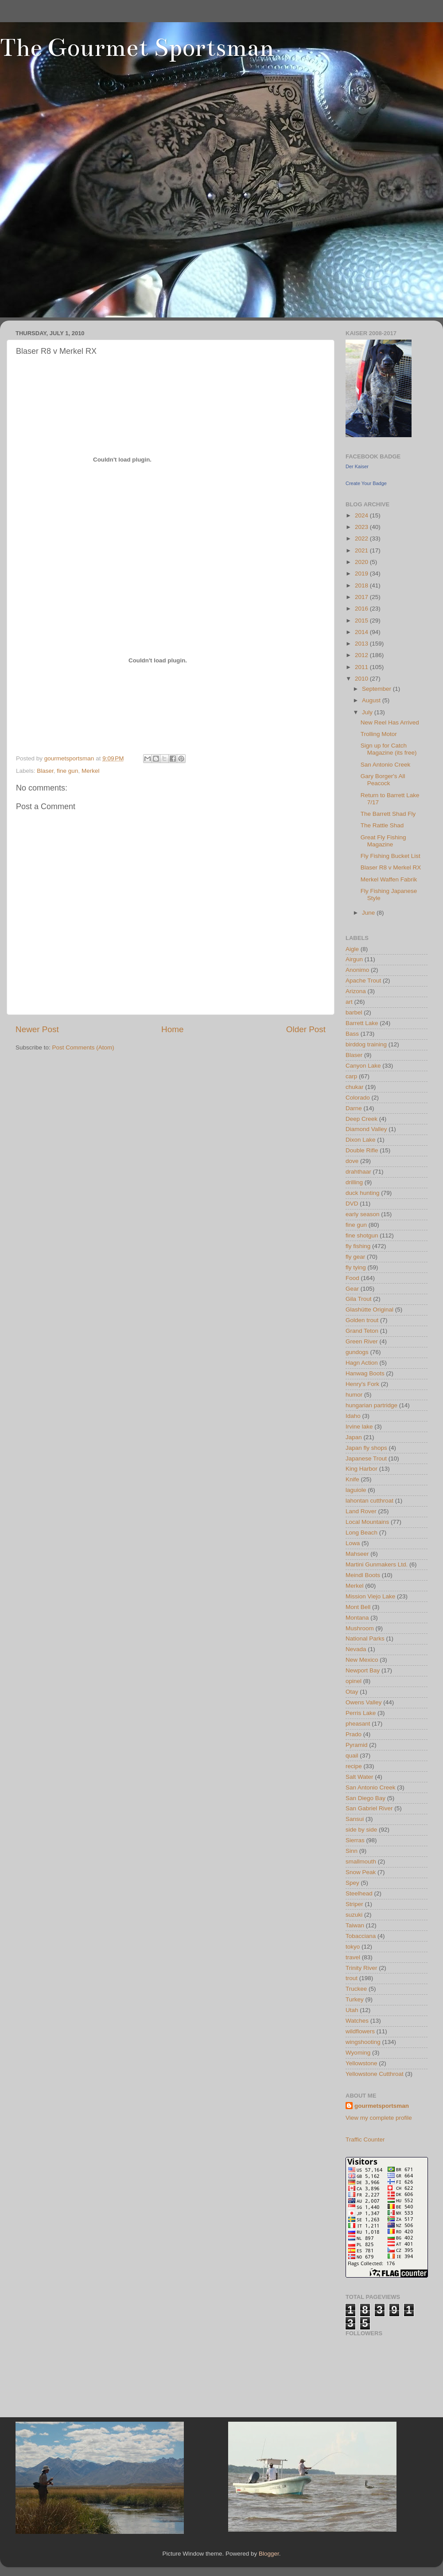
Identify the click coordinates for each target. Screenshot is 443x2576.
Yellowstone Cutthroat (375, 2074)
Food (352, 1278)
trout (352, 1978)
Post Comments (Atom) (83, 1047)
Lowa (353, 1543)
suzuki (354, 1914)
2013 (362, 643)
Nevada (356, 1649)
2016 (362, 608)
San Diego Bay (365, 1798)
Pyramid (357, 1745)
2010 (362, 678)
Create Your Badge (366, 483)
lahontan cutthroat (369, 1500)
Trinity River (361, 1968)
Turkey (355, 1999)
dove (352, 1161)
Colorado (358, 1097)
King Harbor (361, 1468)
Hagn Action (362, 1362)
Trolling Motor (379, 734)
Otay (352, 1691)
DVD (352, 1203)
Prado (353, 1734)
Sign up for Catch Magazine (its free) (389, 749)
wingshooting (363, 2042)
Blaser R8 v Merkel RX (391, 867)
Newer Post (37, 1029)
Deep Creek (361, 1119)
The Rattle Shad (382, 825)
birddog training (366, 1044)
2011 (362, 667)
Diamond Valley (366, 1129)
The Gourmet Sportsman (137, 48)
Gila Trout (359, 1299)
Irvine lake (359, 1426)
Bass (352, 1033)
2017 (362, 597)
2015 (362, 620)
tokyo (353, 1946)
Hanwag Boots (365, 1373)
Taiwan (355, 1925)
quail (352, 1755)
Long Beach (361, 1532)
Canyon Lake (363, 1065)
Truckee (356, 1988)
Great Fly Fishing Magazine (383, 841)
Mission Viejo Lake (370, 1596)
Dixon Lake (361, 1139)
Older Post (306, 1029)
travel (353, 1957)
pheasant (358, 1723)
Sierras (355, 1840)
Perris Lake (361, 1713)
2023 (362, 527)
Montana (357, 1617)
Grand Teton (362, 1330)
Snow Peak (361, 1872)
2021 (362, 550)
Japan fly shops (366, 1448)
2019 (362, 573)
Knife (352, 1479)
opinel (353, 1681)
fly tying (356, 1267)
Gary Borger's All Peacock (383, 780)
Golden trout (362, 1320)
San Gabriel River (369, 1808)
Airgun (354, 959)
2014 (362, 632)
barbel (354, 1012)
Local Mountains (367, 1522)
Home (172, 1029)
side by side (361, 1829)
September (377, 688)
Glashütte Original (369, 1309)
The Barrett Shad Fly (388, 813)
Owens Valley (364, 1702)
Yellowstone (361, 2063)
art (349, 1001)
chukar (355, 1087)
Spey (352, 1882)
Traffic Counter (365, 2139)
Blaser (45, 770)
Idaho (353, 1416)
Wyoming (358, 2052)
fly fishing (358, 1246)
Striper (354, 1904)
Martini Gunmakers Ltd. (377, 1564)
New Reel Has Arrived (390, 722)
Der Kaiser (357, 466)
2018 (362, 585)
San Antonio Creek (386, 764)
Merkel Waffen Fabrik (389, 879)
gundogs (357, 1352)
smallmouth (361, 1861)
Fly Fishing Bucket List (390, 856)
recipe (354, 1766)
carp (351, 1076)
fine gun (67, 770)
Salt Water (359, 1776)
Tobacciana (361, 1936)
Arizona (356, 991)
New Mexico (362, 1659)
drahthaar (358, 1171)
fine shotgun (362, 1235)
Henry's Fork (362, 1384)
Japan (354, 1437)
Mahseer (357, 1553)
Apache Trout (363, 980)
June (369, 912)
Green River (362, 1341)
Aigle (352, 949)
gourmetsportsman (381, 2105)
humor (354, 1394)
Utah (352, 2010)
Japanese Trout (366, 1458)
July (368, 712)
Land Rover (361, 1511)
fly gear (355, 1256)
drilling (354, 1182)
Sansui (355, 1819)
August (372, 700)
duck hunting (363, 1193)
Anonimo (357, 970)
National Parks (365, 1638)
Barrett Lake (362, 1023)
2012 (362, 655)
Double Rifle (362, 1150)
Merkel (91, 770)
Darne (354, 1108)
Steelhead (359, 1893)
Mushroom (360, 1628)
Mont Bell (358, 1607)
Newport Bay (363, 1670)
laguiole (356, 1490)
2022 (362, 538)
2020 (362, 562)
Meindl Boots (363, 1575)
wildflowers (360, 2031)
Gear (352, 1288)
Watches (357, 2020)
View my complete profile (379, 2117)
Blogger (269, 2553)
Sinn (352, 1851)
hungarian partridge (371, 1405)
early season (363, 1214)
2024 (362, 515)
